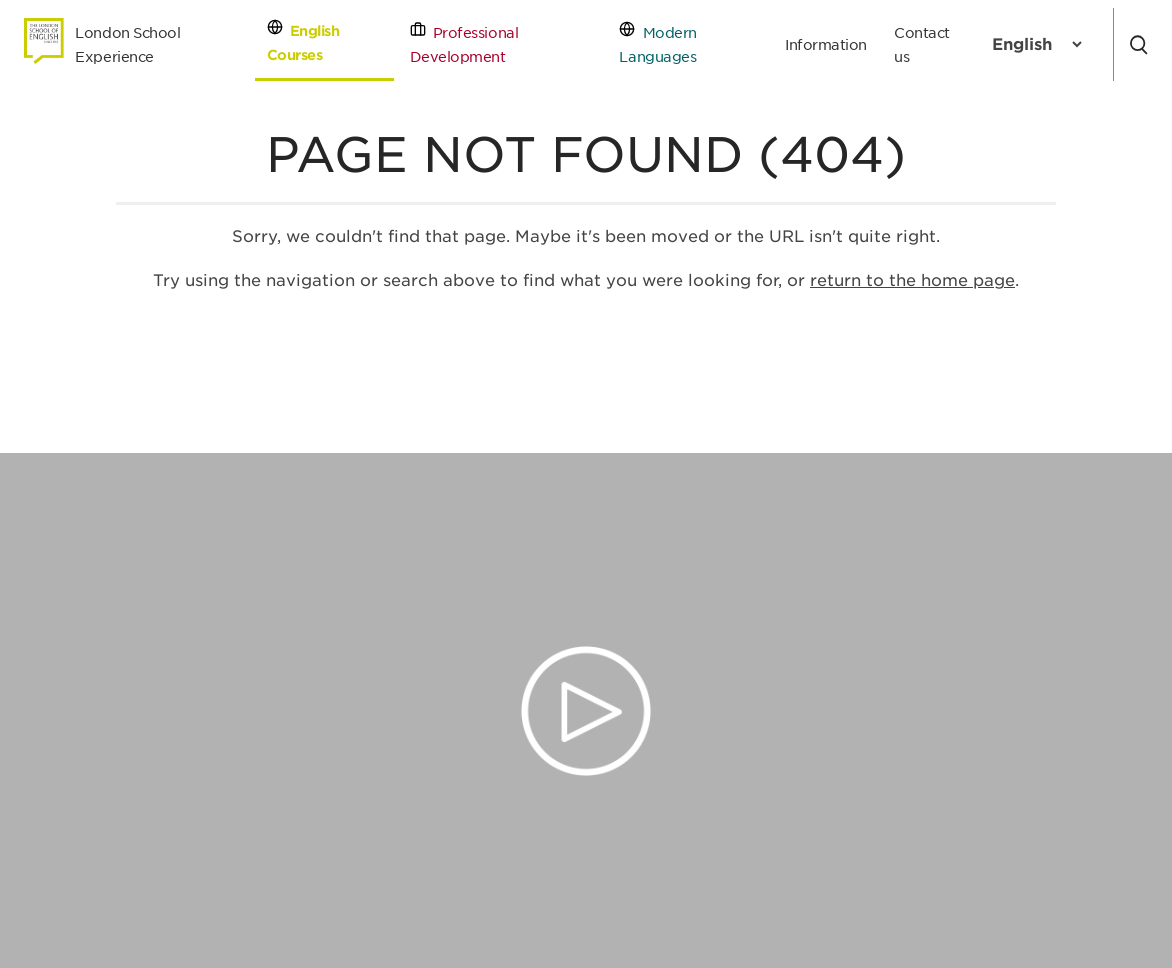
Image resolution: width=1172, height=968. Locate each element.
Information (826, 44)
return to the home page (912, 280)
